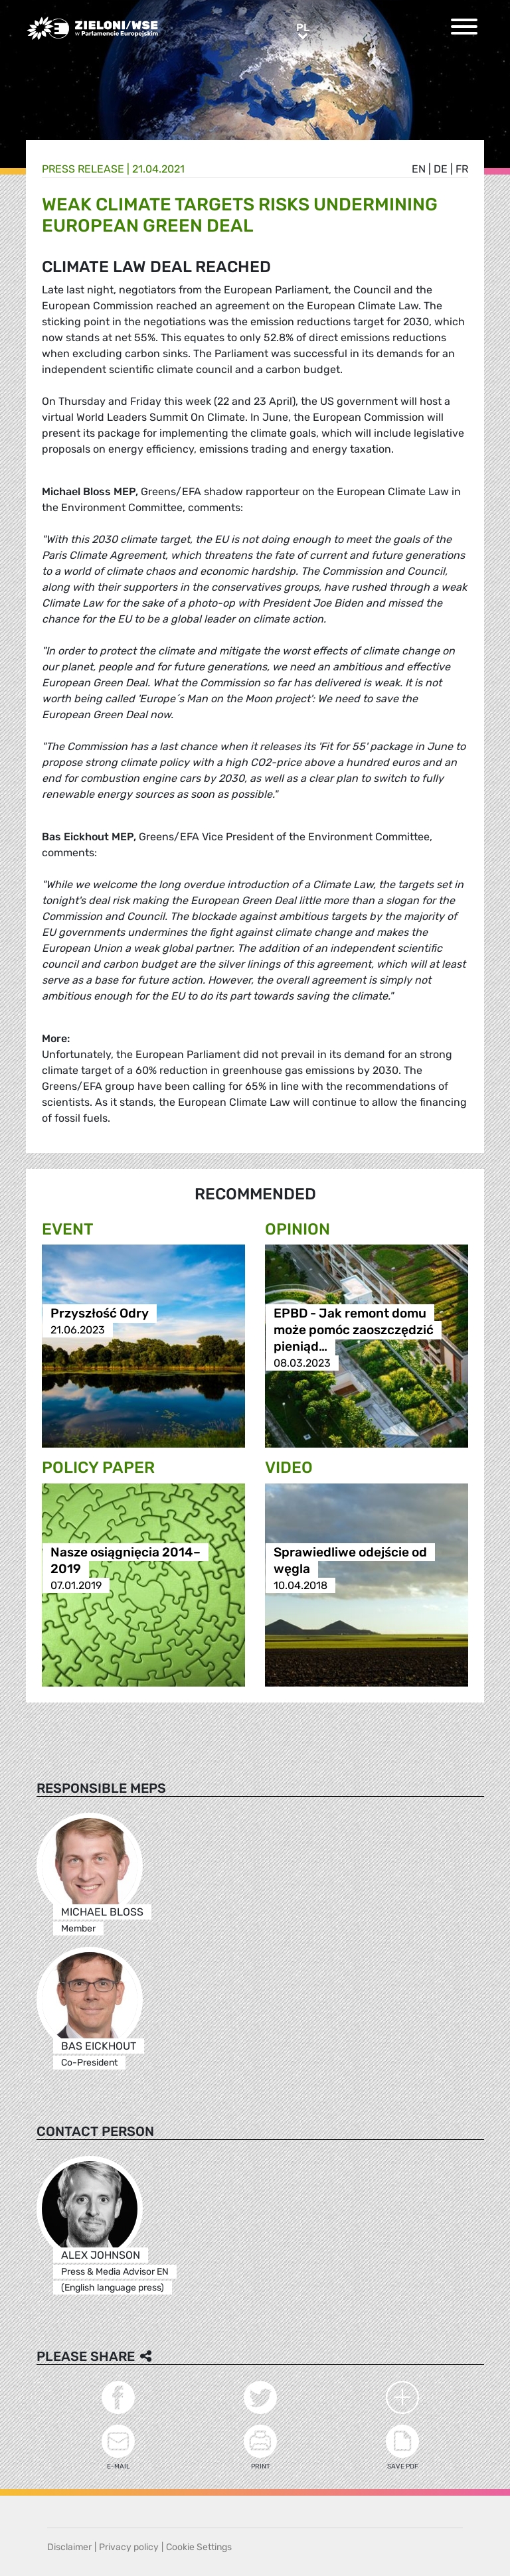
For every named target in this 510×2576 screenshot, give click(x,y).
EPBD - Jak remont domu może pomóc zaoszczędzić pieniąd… (354, 1330)
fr (462, 169)
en (419, 169)
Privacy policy (129, 2547)
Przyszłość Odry (99, 1313)
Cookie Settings (199, 2547)
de (441, 169)
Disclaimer (69, 2547)
